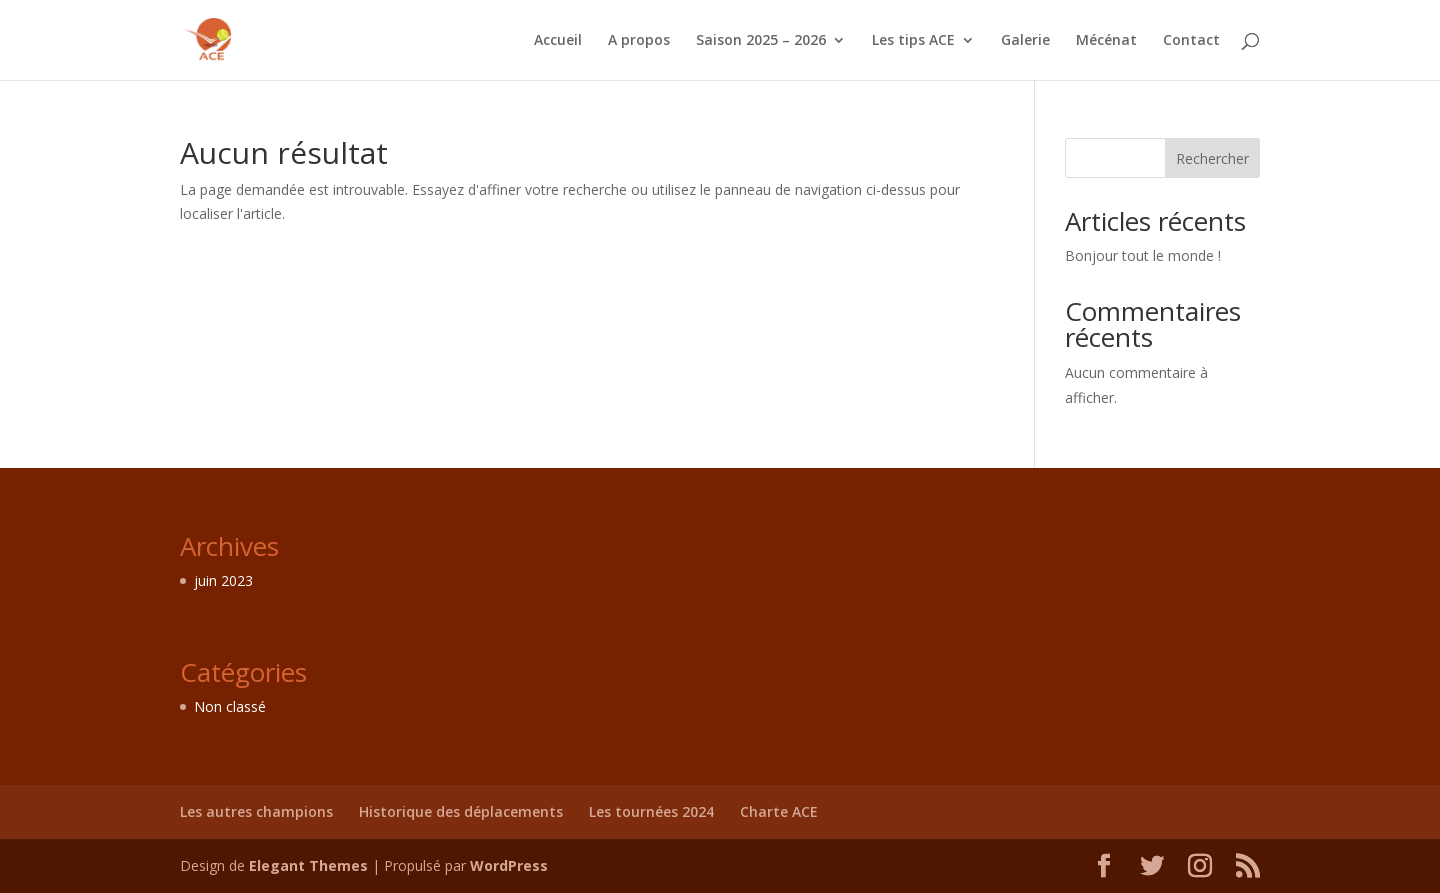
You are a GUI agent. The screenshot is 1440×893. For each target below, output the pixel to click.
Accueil (558, 41)
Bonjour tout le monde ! (1143, 255)
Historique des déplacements (461, 811)
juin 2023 (223, 580)
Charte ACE (779, 811)
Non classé (230, 706)
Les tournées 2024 (651, 811)
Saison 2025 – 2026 (761, 41)
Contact (1191, 41)
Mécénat (1106, 41)
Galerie (1025, 41)
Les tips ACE (913, 41)
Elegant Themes (308, 865)
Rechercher (1212, 158)
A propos (639, 41)
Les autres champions (256, 811)
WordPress (509, 865)
